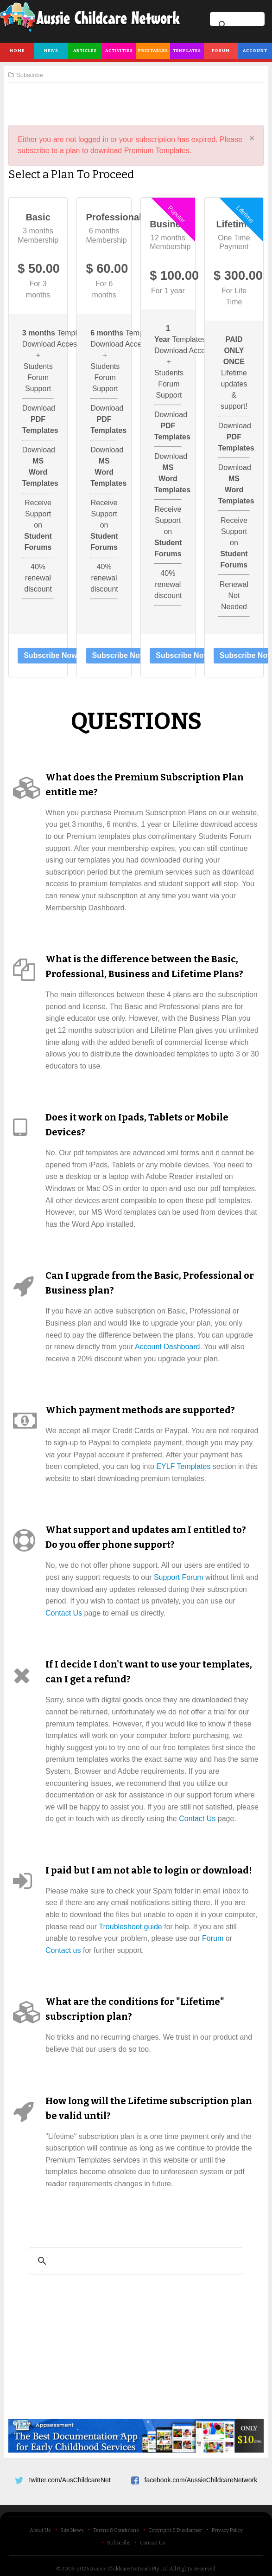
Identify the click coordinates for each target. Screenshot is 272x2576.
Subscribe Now (50, 655)
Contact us (63, 1950)
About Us (40, 2530)
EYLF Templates (183, 1466)
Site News (72, 2530)
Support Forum (178, 1577)
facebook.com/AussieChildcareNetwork (201, 2480)
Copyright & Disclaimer (175, 2530)
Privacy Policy (227, 2530)
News (51, 50)
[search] (135, 2261)
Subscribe (119, 2543)
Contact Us (63, 1613)
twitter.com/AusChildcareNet (70, 2480)
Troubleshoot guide (130, 1927)
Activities (119, 50)
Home (17, 50)
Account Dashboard (167, 1347)
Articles (85, 50)
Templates (187, 50)
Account (255, 50)
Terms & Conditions (116, 2530)
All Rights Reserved (192, 2569)
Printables (153, 50)
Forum (221, 50)
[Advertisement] (136, 100)
